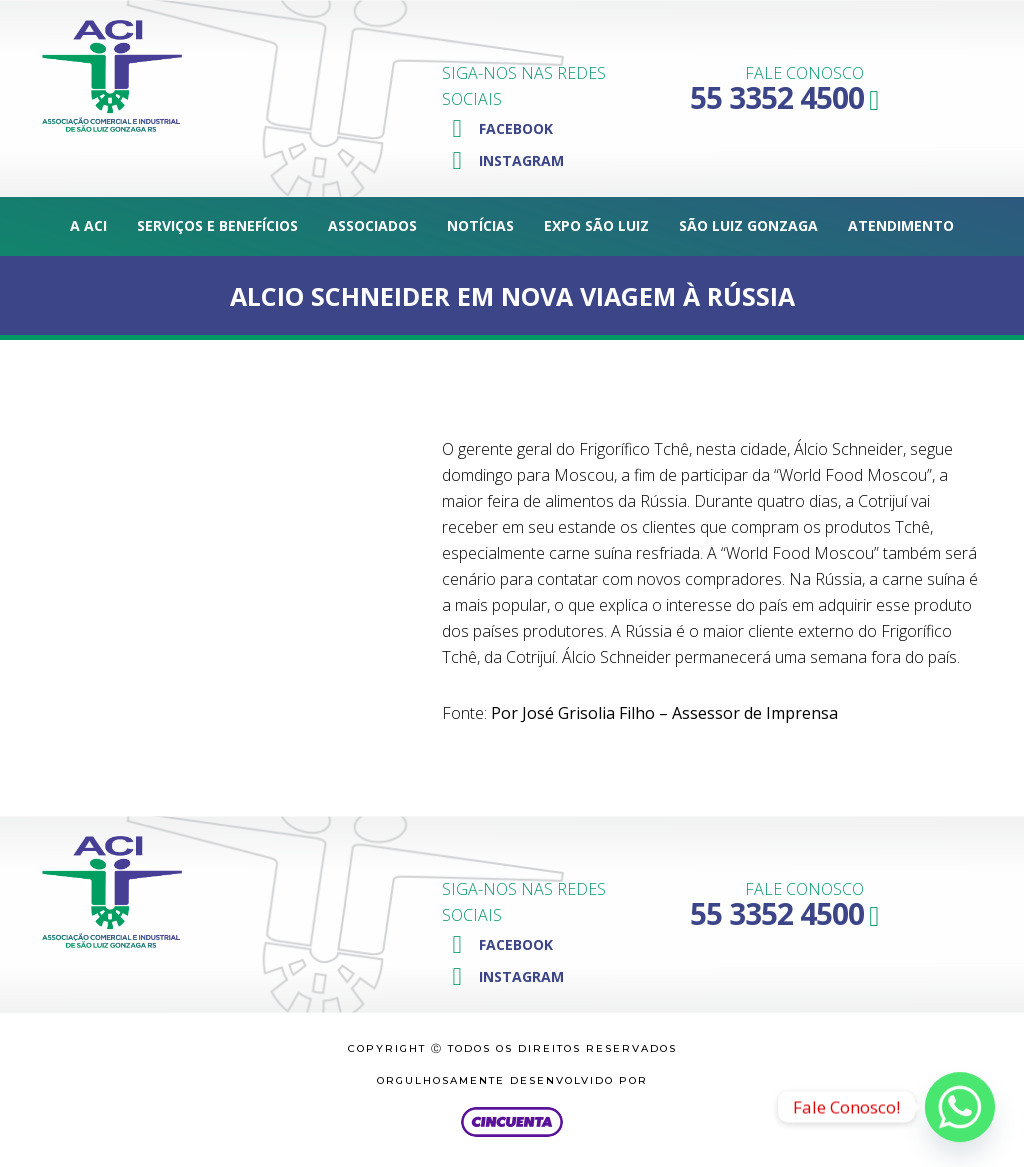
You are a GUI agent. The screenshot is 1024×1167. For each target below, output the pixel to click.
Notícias (480, 225)
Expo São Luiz (596, 225)
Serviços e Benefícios (217, 225)
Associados (372, 225)
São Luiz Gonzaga (748, 225)
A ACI (88, 225)
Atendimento (901, 225)
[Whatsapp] (960, 1107)
